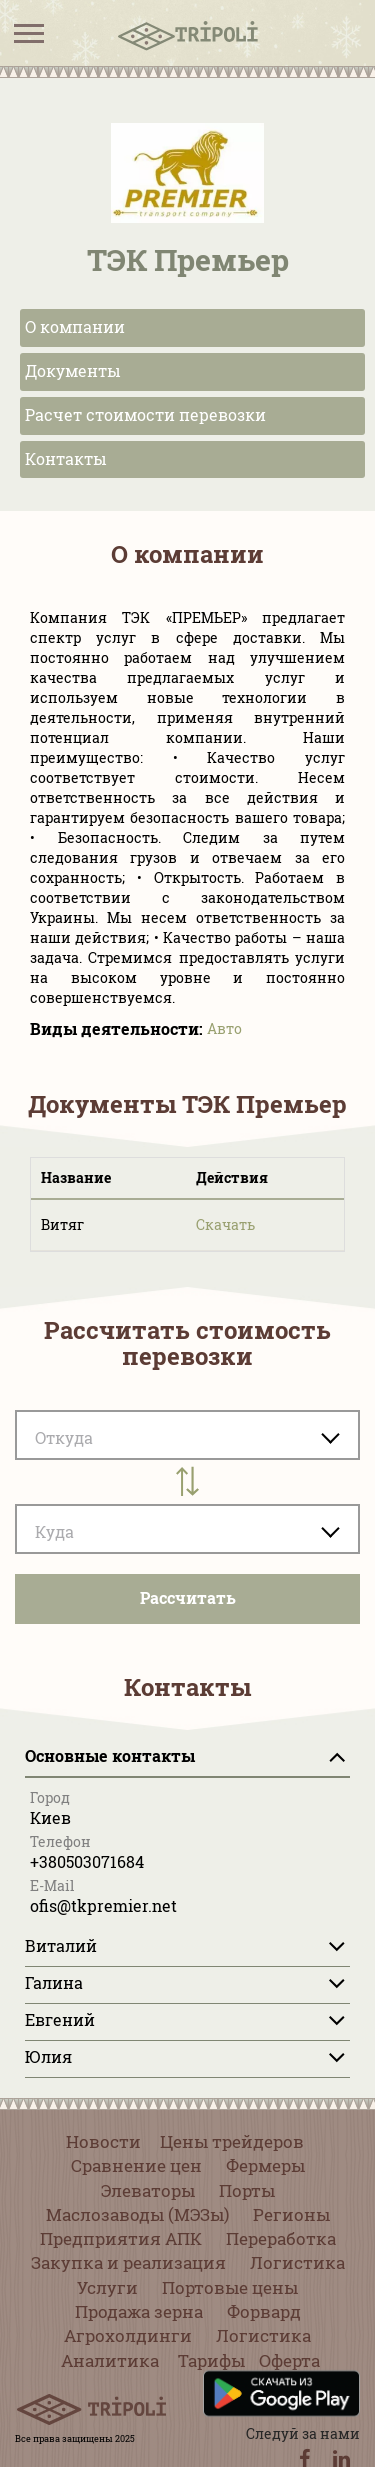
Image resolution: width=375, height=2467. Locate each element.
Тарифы (211, 2360)
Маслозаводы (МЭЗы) (137, 2214)
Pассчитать (188, 1597)
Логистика (297, 2262)
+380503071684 (87, 1861)
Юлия (48, 2056)
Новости (103, 2141)
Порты (247, 2190)
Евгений (60, 2019)
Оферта (289, 2360)
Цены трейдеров (232, 2141)
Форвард (264, 2311)
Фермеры (265, 2165)
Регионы (291, 2214)
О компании (75, 326)
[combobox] (187, 1529)
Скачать (225, 1224)
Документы (73, 370)
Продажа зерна (139, 2311)
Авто (224, 1028)
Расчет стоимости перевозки (145, 414)
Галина (54, 1982)
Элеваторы (148, 2190)
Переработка (281, 2238)
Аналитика (110, 2360)
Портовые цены (230, 2287)
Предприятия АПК (121, 2238)
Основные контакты (110, 1755)
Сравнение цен (136, 2165)
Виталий (61, 1945)
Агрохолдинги (128, 2335)
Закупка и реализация (128, 2262)
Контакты (66, 458)
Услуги (107, 2287)
